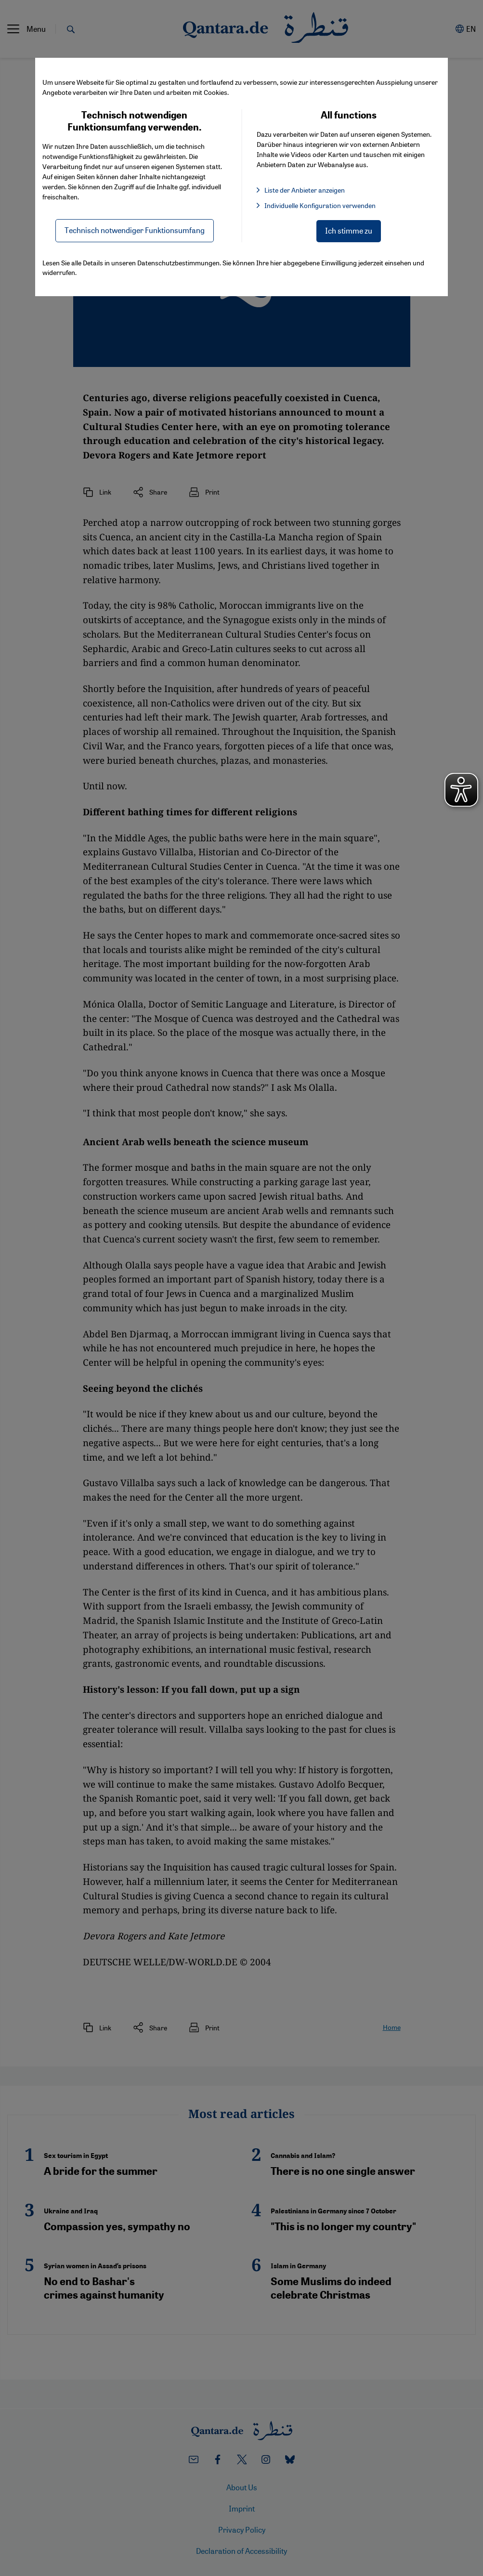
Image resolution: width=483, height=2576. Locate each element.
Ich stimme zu (348, 230)
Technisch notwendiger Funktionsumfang (135, 230)
